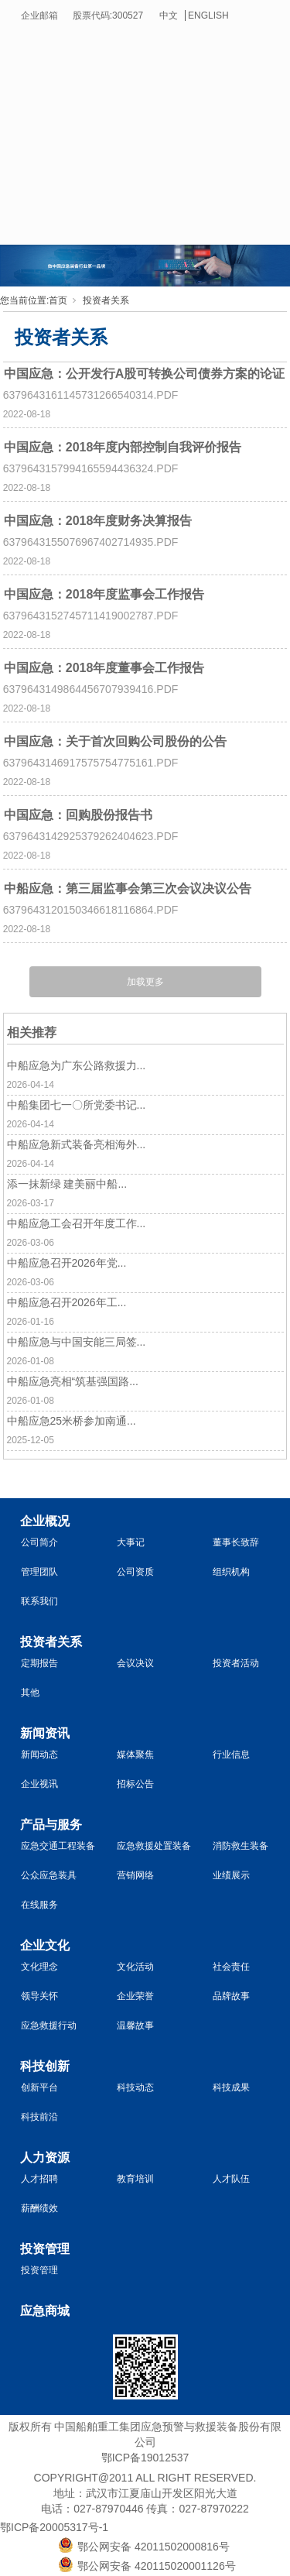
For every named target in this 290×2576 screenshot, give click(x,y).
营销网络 (135, 1875)
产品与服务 (51, 1824)
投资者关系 (106, 300)
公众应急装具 (49, 1875)
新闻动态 (39, 1754)
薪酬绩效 (39, 2208)
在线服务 (39, 1904)
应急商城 (45, 2310)
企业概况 (45, 1521)
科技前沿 (39, 2116)
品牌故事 (231, 1996)
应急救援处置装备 (154, 1845)
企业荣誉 (135, 1996)
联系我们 (39, 1601)
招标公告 (135, 1784)
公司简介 (39, 1542)
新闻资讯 (45, 1733)
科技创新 (45, 2066)
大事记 (131, 1542)
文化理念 (39, 1966)
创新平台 (39, 2087)
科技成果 (231, 2087)
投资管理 (45, 2248)
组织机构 (231, 1571)
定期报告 (39, 1663)
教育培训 (135, 2178)
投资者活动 (236, 1663)
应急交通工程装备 (58, 1845)
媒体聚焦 (135, 1754)
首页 (58, 300)
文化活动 (135, 1966)
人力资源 (45, 2157)
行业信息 (231, 1754)
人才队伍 (231, 2178)
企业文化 (45, 1945)
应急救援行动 (49, 2025)
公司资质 (135, 1571)
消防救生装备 (240, 1845)
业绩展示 (231, 1875)
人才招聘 (39, 2178)
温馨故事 (135, 2025)
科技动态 (135, 2087)
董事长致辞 (236, 1542)
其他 (30, 1692)
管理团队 (39, 1571)
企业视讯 (39, 1784)
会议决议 (135, 1663)
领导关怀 (39, 1996)
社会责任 (231, 1966)
